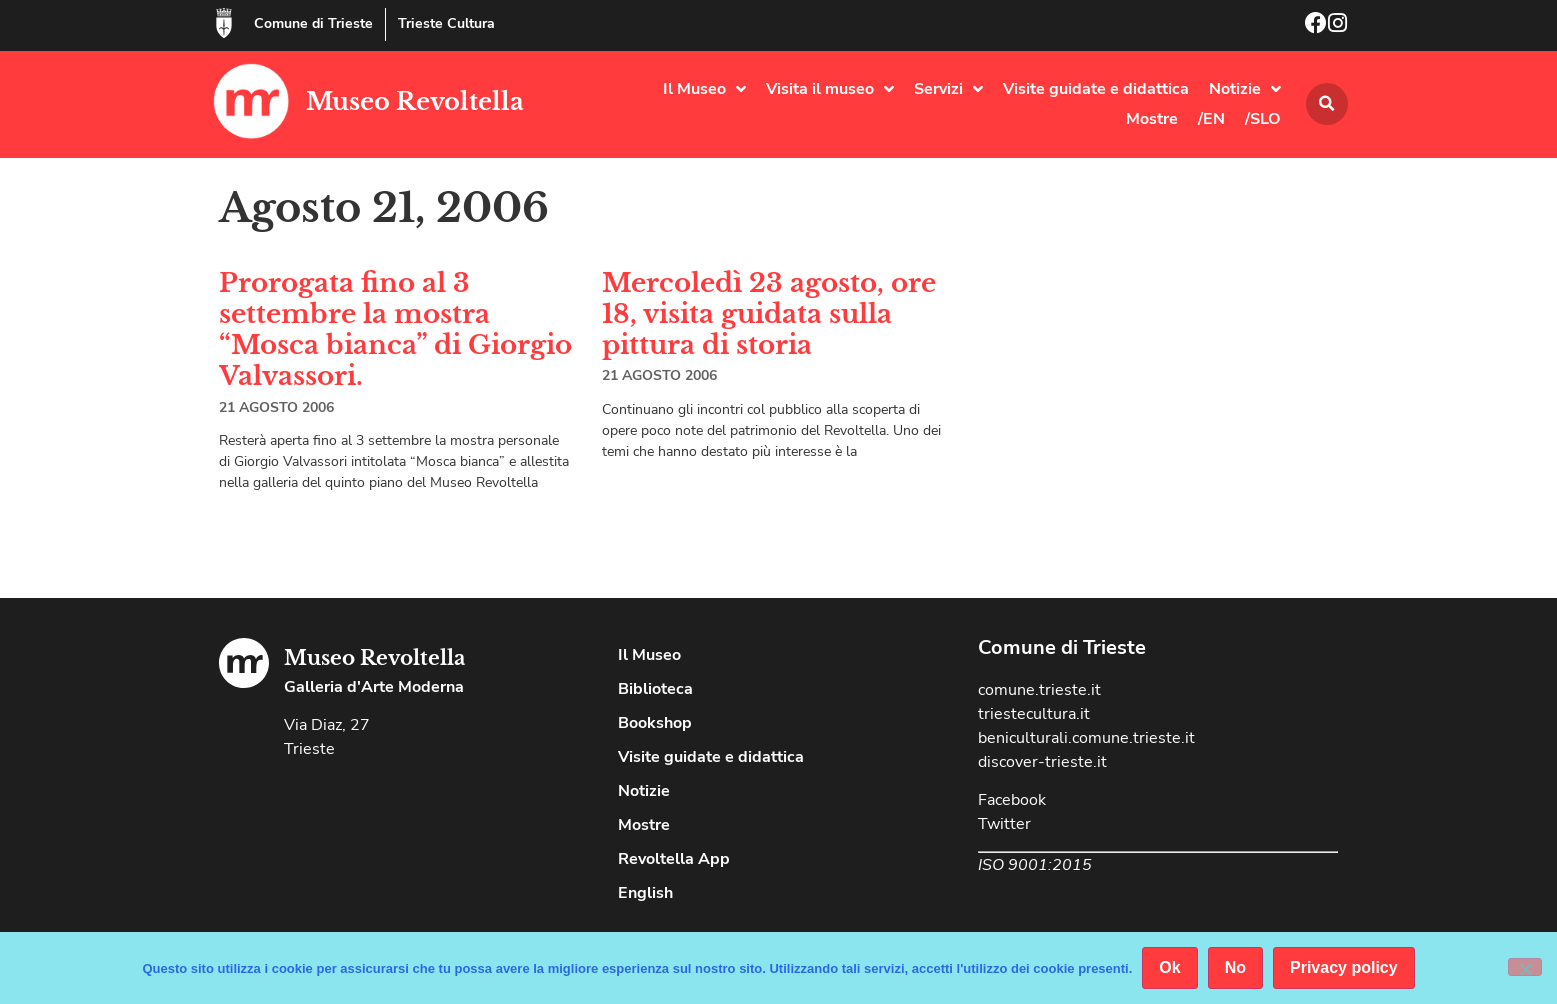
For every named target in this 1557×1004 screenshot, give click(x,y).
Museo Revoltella (415, 101)
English (645, 893)
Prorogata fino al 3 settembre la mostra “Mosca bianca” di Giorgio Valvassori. (395, 330)
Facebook (1012, 800)
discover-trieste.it (1042, 762)
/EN (1211, 119)
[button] (1327, 104)
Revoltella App (674, 859)
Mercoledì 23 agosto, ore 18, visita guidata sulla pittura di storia (769, 314)
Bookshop (655, 723)
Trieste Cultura (446, 23)
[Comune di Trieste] (224, 23)
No (1235, 967)
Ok (1169, 967)
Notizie (1245, 89)
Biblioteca (655, 689)
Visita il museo (830, 89)
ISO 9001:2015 (1035, 865)
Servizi (948, 89)
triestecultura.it (1034, 714)
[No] (1525, 967)
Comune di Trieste (313, 23)
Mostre (1152, 119)
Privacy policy (1344, 967)
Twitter (1004, 824)
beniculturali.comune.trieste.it (1086, 738)
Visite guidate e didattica (1096, 89)
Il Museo (704, 89)
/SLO (1263, 119)
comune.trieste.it (1039, 690)
